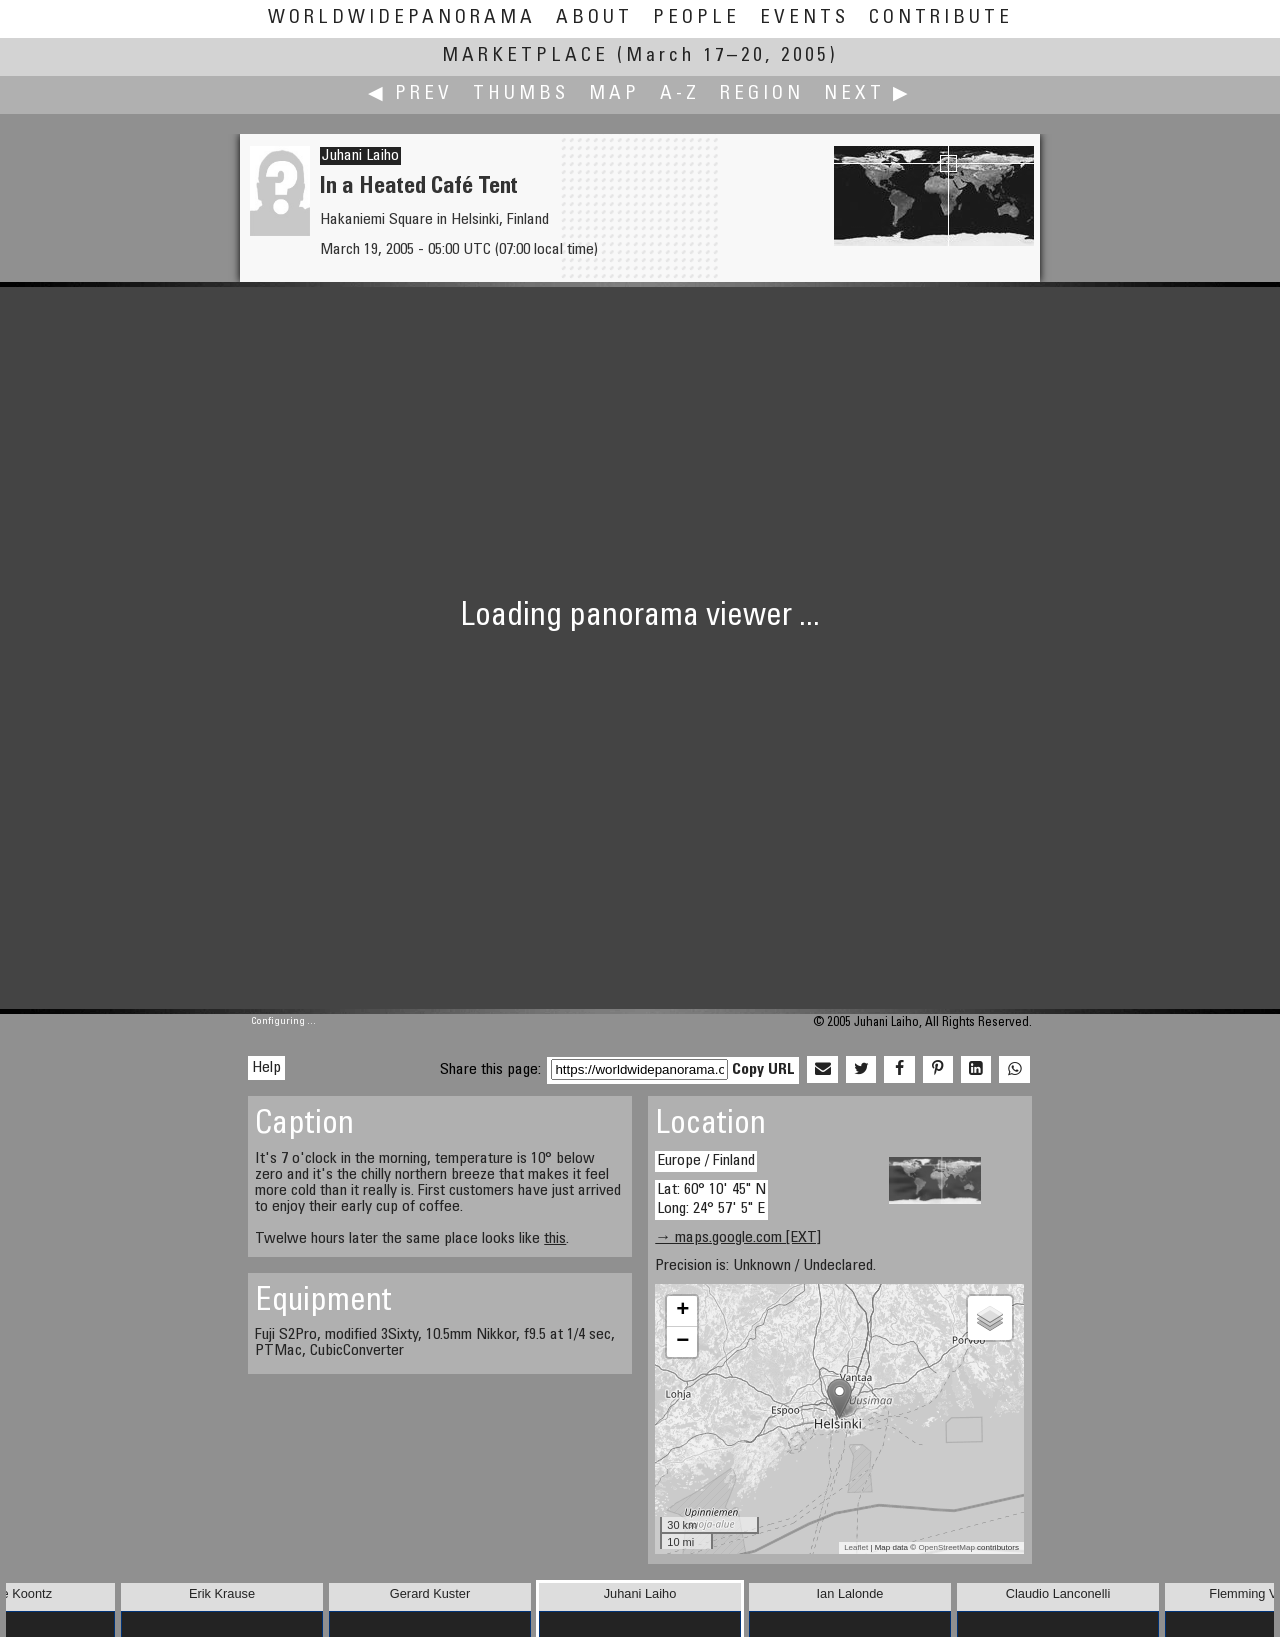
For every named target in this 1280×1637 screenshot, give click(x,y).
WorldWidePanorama (402, 18)
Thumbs (521, 94)
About (594, 18)
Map (614, 94)
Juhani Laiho (360, 156)
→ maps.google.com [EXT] (738, 1238)
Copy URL (763, 1070)
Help (266, 1068)
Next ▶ (868, 94)
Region (762, 94)
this (555, 1239)
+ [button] (682, 1311)
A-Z (680, 94)
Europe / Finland (706, 1161)
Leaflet (856, 1547)
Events (804, 18)
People (696, 18)
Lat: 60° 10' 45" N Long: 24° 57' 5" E (711, 1199)
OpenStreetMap (946, 1547)
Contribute (941, 18)
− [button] (682, 1342)
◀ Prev (410, 94)
